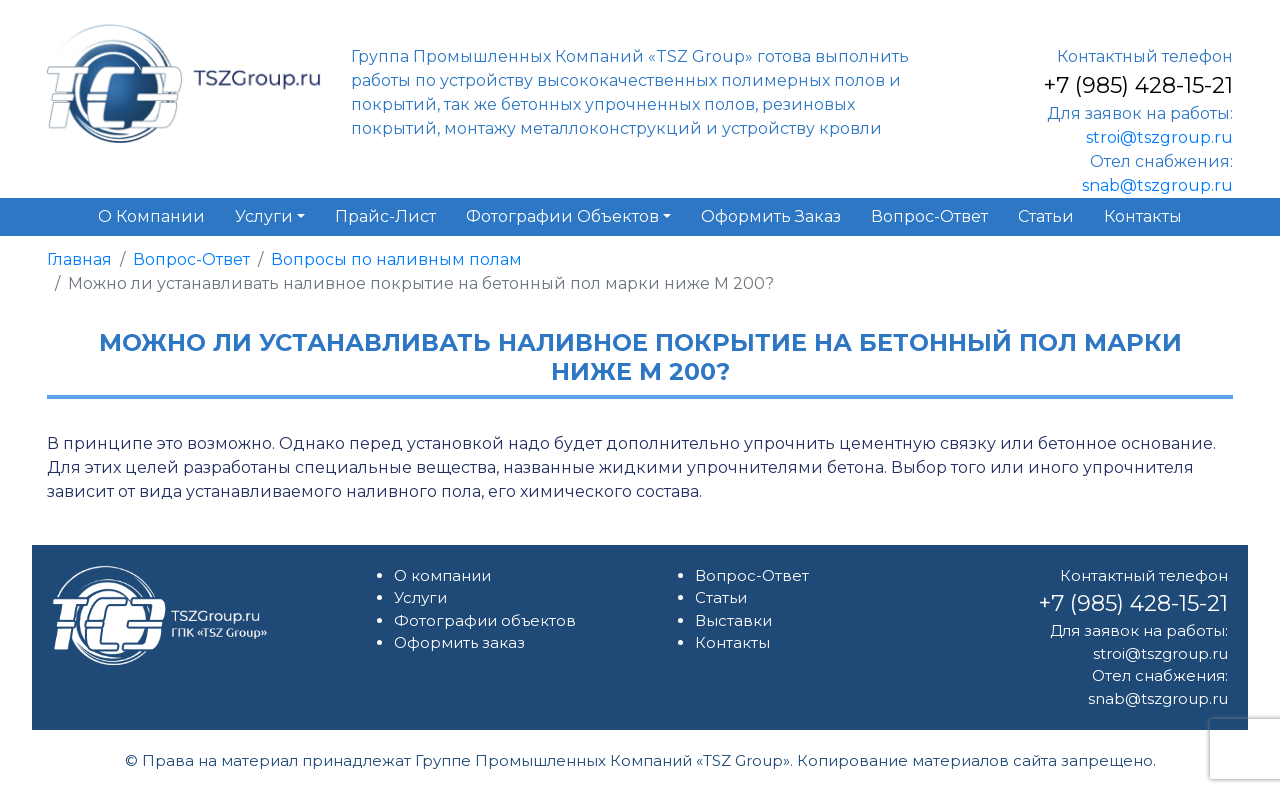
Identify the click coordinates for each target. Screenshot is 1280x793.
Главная (79, 259)
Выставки (733, 620)
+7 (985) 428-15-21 (1138, 85)
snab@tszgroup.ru (1157, 185)
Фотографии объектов (485, 620)
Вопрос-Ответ (191, 259)
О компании (442, 575)
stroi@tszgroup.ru (1159, 137)
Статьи (721, 597)
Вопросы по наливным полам (396, 259)
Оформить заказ (459, 642)
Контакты (732, 642)
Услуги (420, 597)
